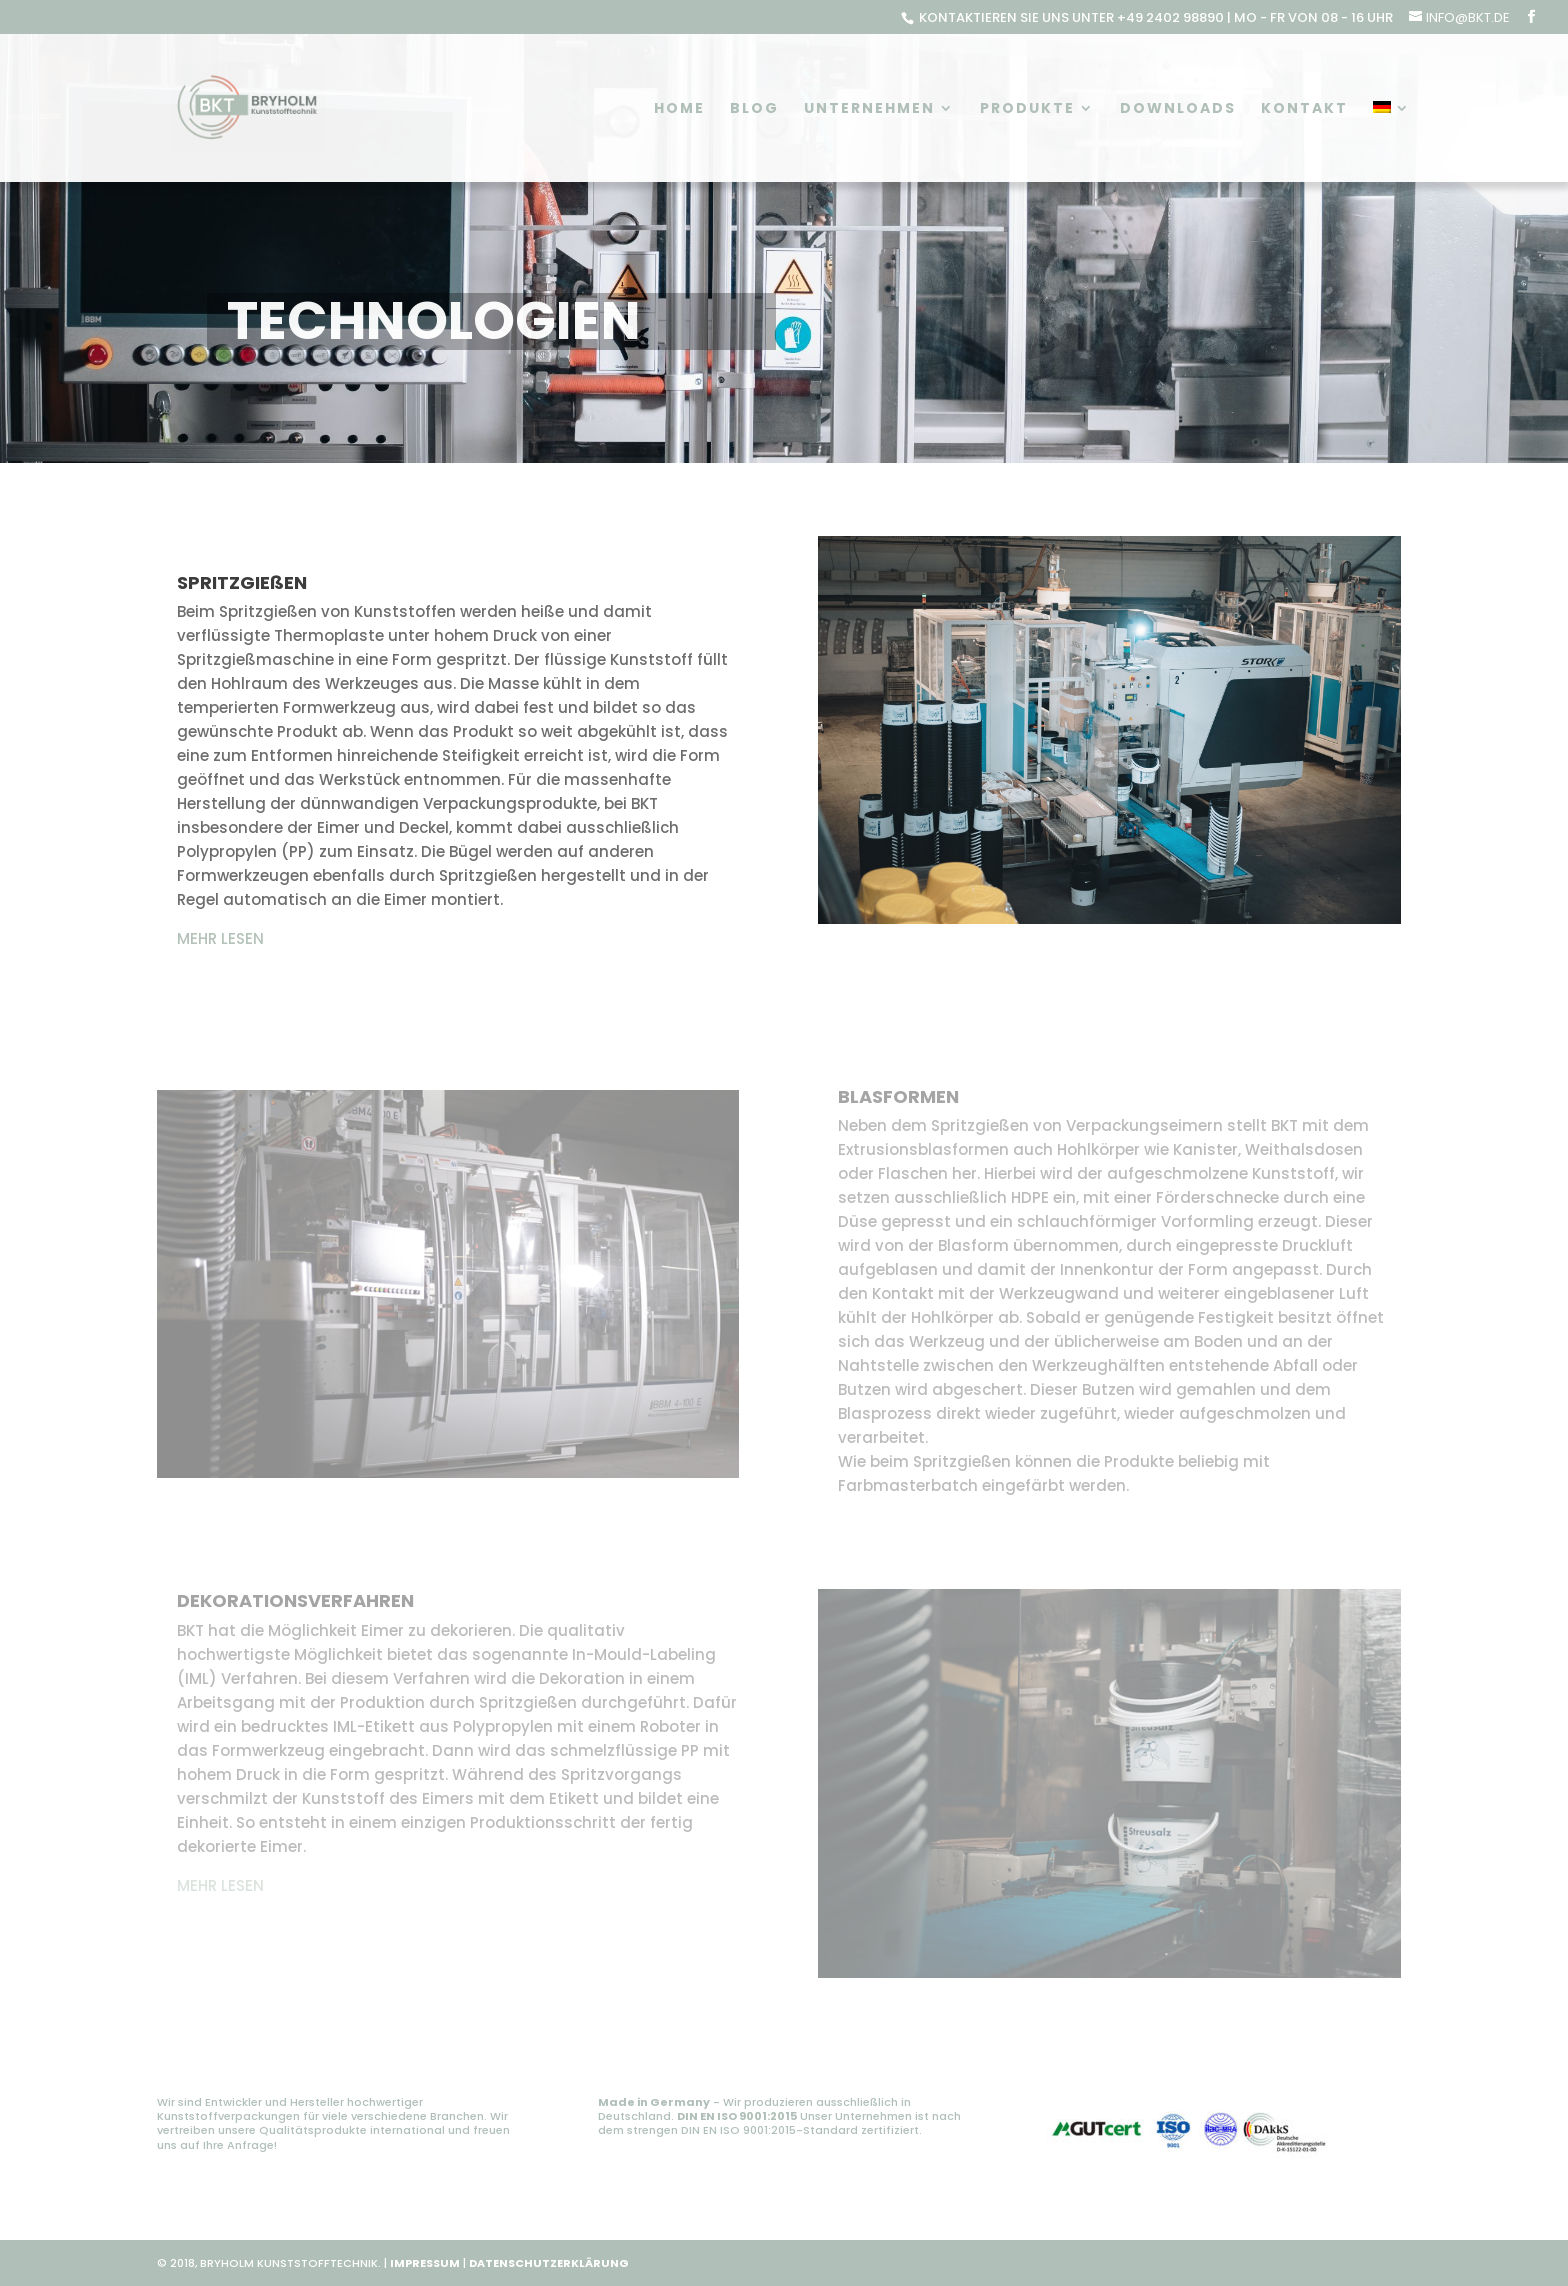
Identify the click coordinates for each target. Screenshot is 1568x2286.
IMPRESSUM (425, 2263)
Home (679, 109)
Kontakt (1304, 109)
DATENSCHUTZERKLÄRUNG (549, 2263)
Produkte (1027, 109)
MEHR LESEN (220, 938)
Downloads (1178, 109)
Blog (754, 109)
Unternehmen (869, 109)
